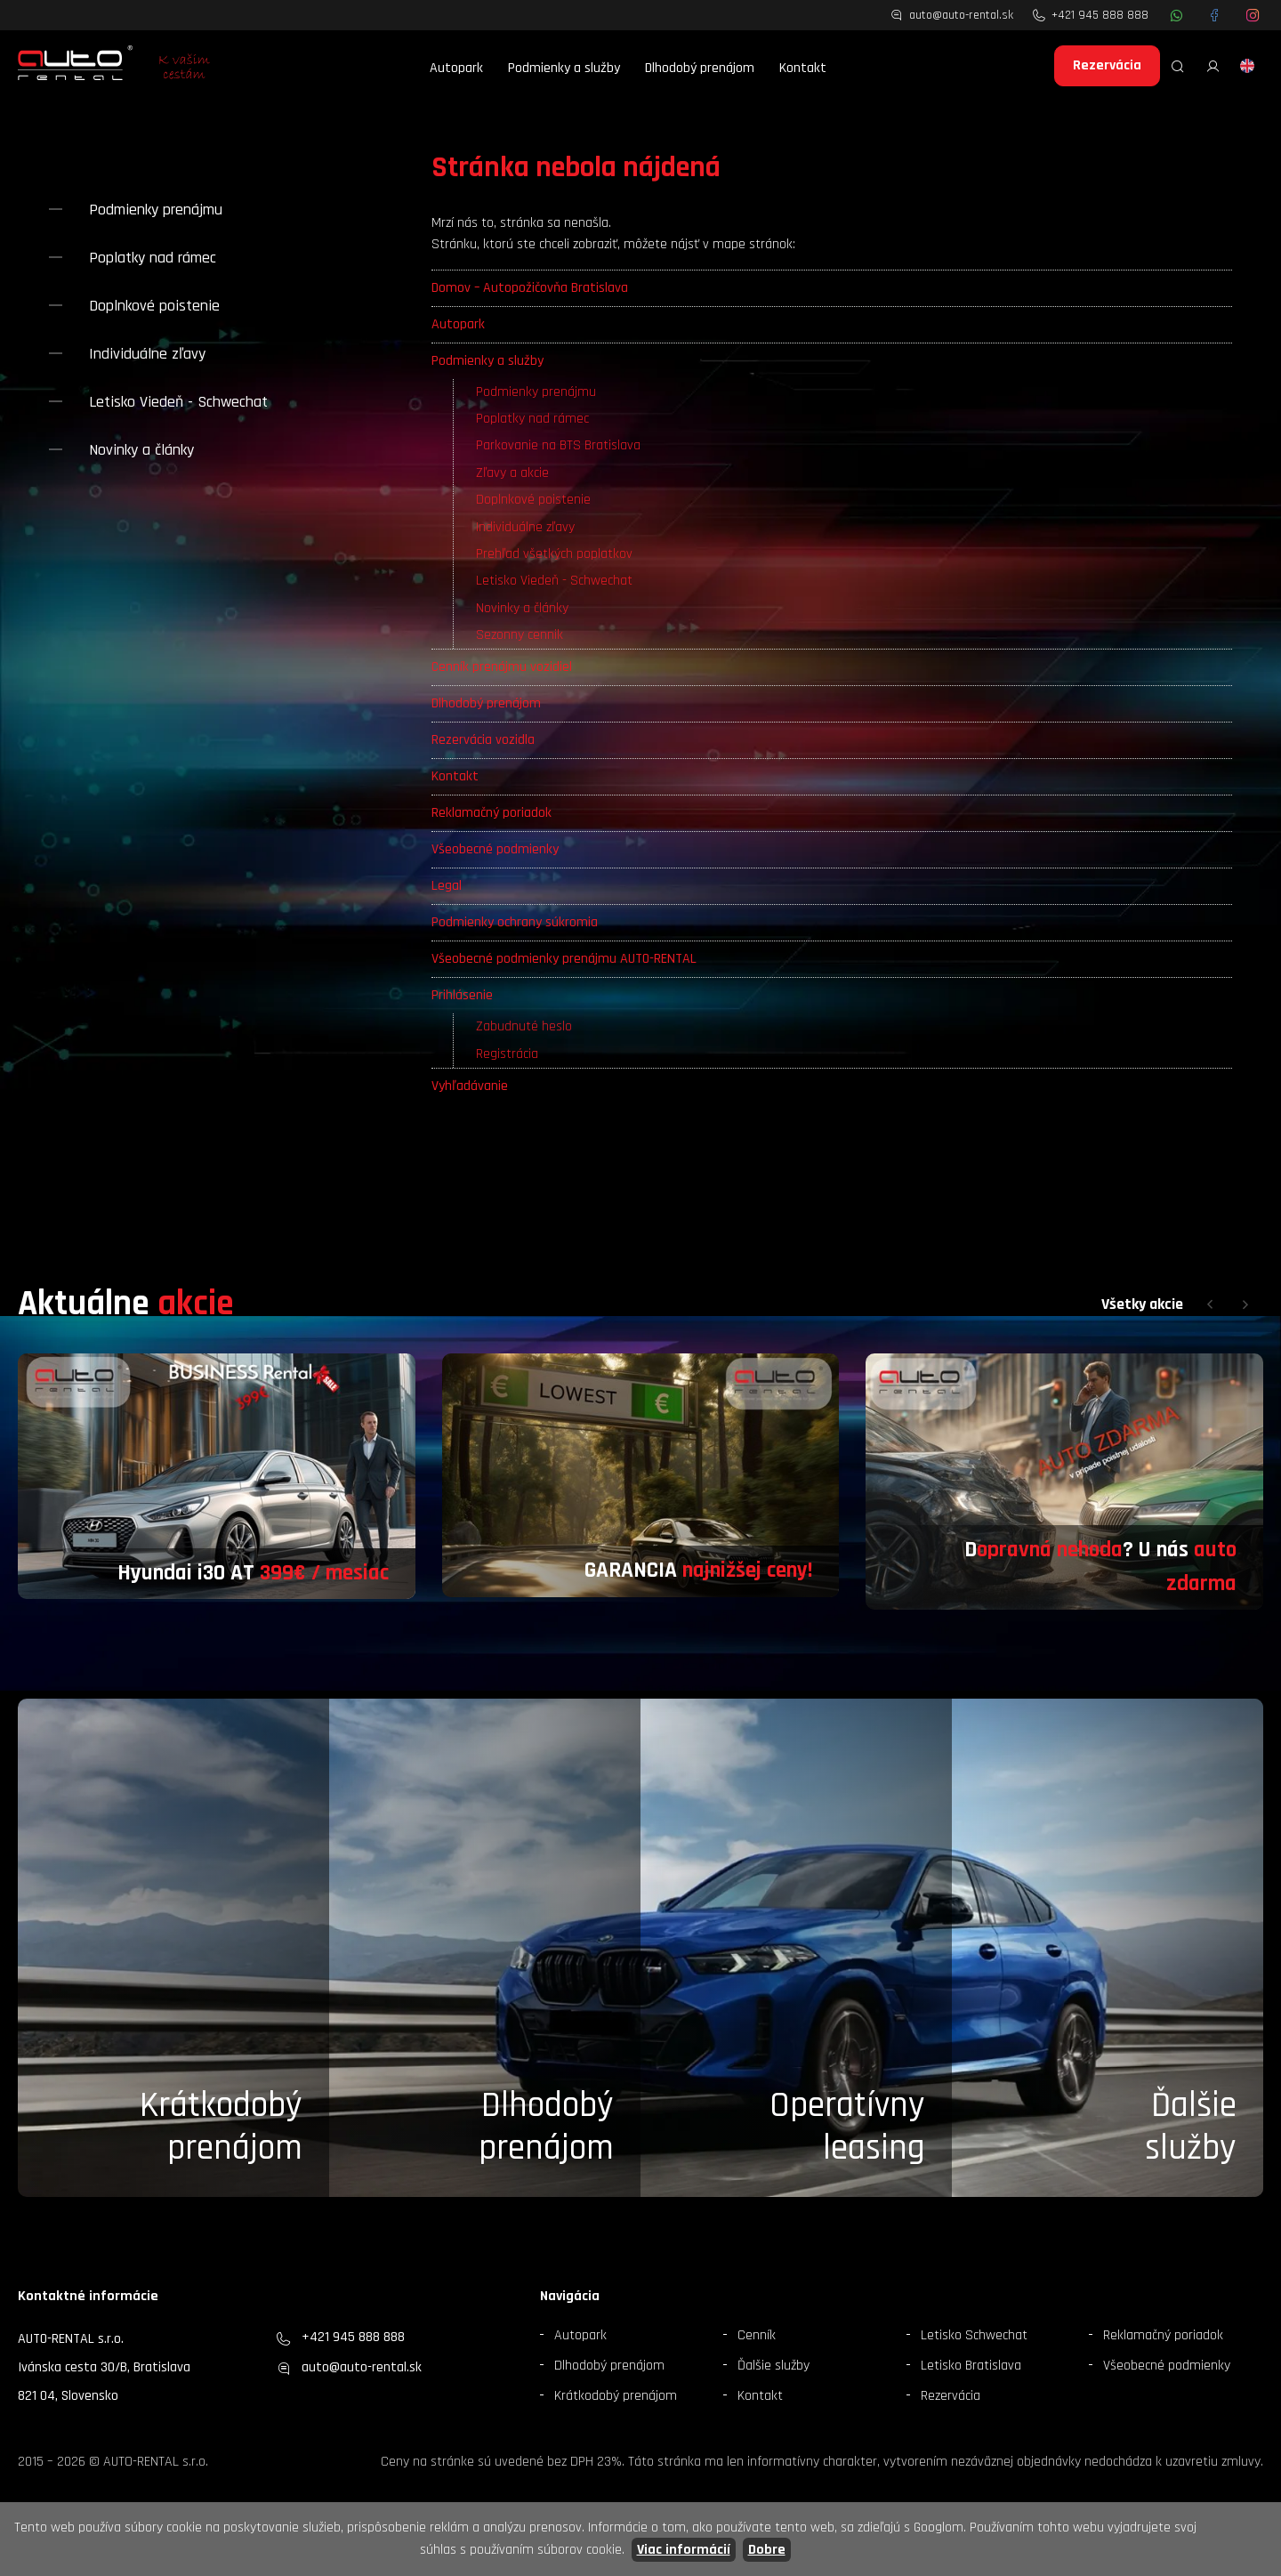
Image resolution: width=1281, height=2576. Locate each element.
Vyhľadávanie (469, 1086)
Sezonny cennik (519, 635)
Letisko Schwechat (974, 2335)
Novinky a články (522, 608)
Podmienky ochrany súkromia (514, 922)
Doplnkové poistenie (533, 499)
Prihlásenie (462, 995)
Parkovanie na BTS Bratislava (558, 445)
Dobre (767, 2549)
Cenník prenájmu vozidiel (501, 667)
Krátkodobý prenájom (221, 2127)
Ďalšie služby (773, 2365)
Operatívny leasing (847, 2127)
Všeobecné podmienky (495, 849)
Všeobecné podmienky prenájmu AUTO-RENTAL (564, 958)
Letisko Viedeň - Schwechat (554, 580)
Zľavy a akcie (512, 473)
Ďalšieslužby (1191, 2127)
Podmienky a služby (564, 68)
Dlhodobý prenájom (699, 68)
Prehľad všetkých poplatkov (554, 554)
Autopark (456, 68)
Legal (446, 885)
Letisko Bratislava (971, 2365)
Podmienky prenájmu (536, 392)
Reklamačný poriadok (491, 812)
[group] (216, 1476)
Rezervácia (1107, 65)
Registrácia (507, 1054)
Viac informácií (683, 2549)
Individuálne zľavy (525, 527)
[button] (1210, 1304)
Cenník (756, 2335)
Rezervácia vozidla (483, 740)
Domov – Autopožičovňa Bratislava (529, 288)
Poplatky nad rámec (532, 418)
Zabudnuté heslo (524, 1026)
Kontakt (802, 68)
